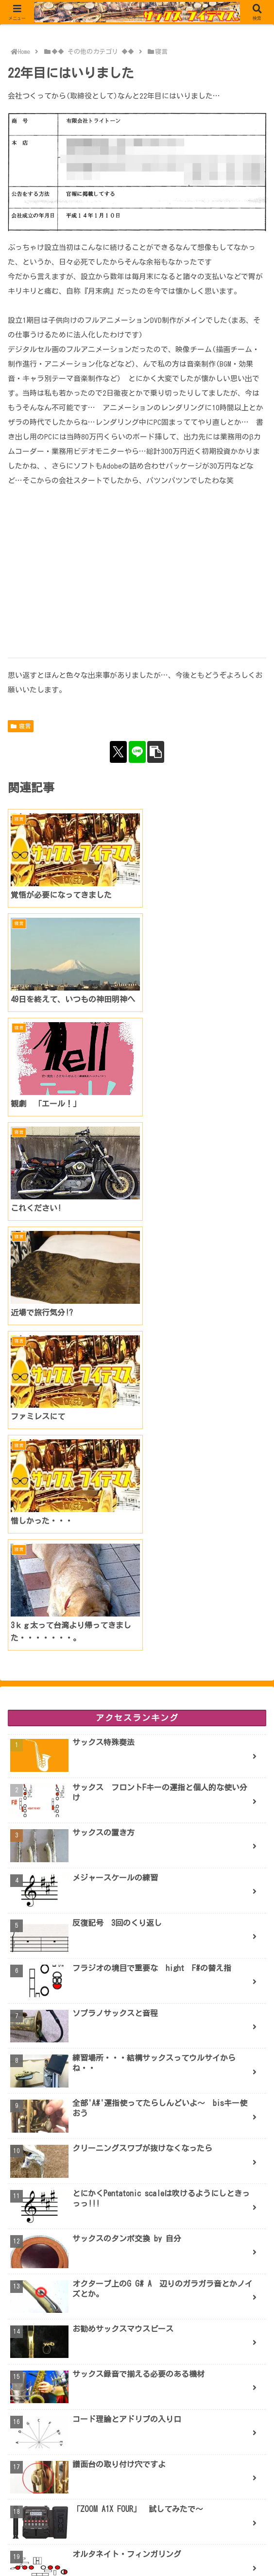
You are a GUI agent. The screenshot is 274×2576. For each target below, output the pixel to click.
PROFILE (137, 2550)
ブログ (48, 2550)
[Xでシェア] (118, 752)
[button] (155, 752)
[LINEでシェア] (137, 752)
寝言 (21, 726)
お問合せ (226, 2550)
